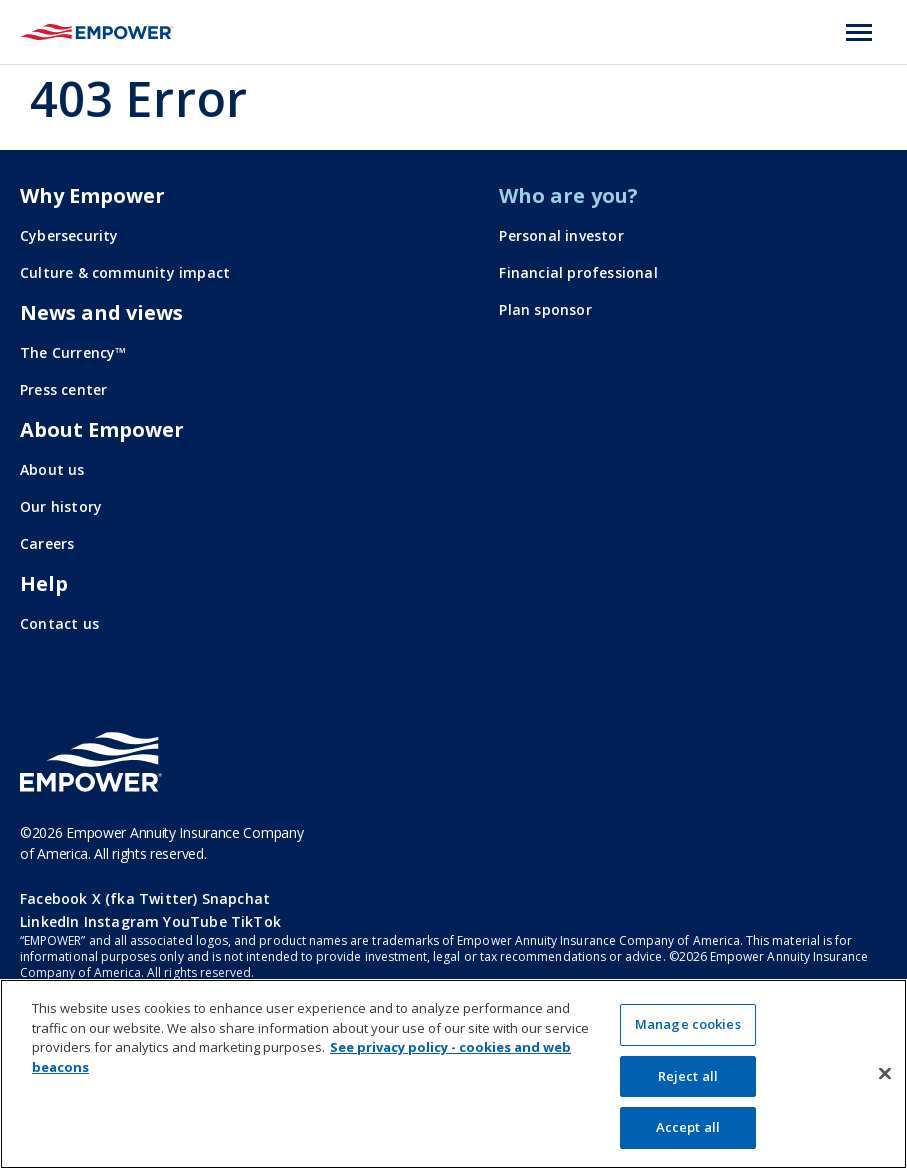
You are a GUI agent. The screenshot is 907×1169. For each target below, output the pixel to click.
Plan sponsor (545, 309)
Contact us (59, 623)
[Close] (885, 1074)
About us (52, 469)
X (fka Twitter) (145, 898)
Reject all (688, 1076)
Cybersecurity (69, 235)
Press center (63, 389)
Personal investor (561, 235)
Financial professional (578, 272)
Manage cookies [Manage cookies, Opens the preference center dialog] (688, 1024)
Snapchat (236, 898)
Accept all (688, 1127)
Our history (61, 506)
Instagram (122, 921)
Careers (47, 543)
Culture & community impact (125, 272)
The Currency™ (73, 352)
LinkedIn (50, 921)
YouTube (194, 921)
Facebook (54, 898)
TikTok (256, 921)
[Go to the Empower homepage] (91, 762)
